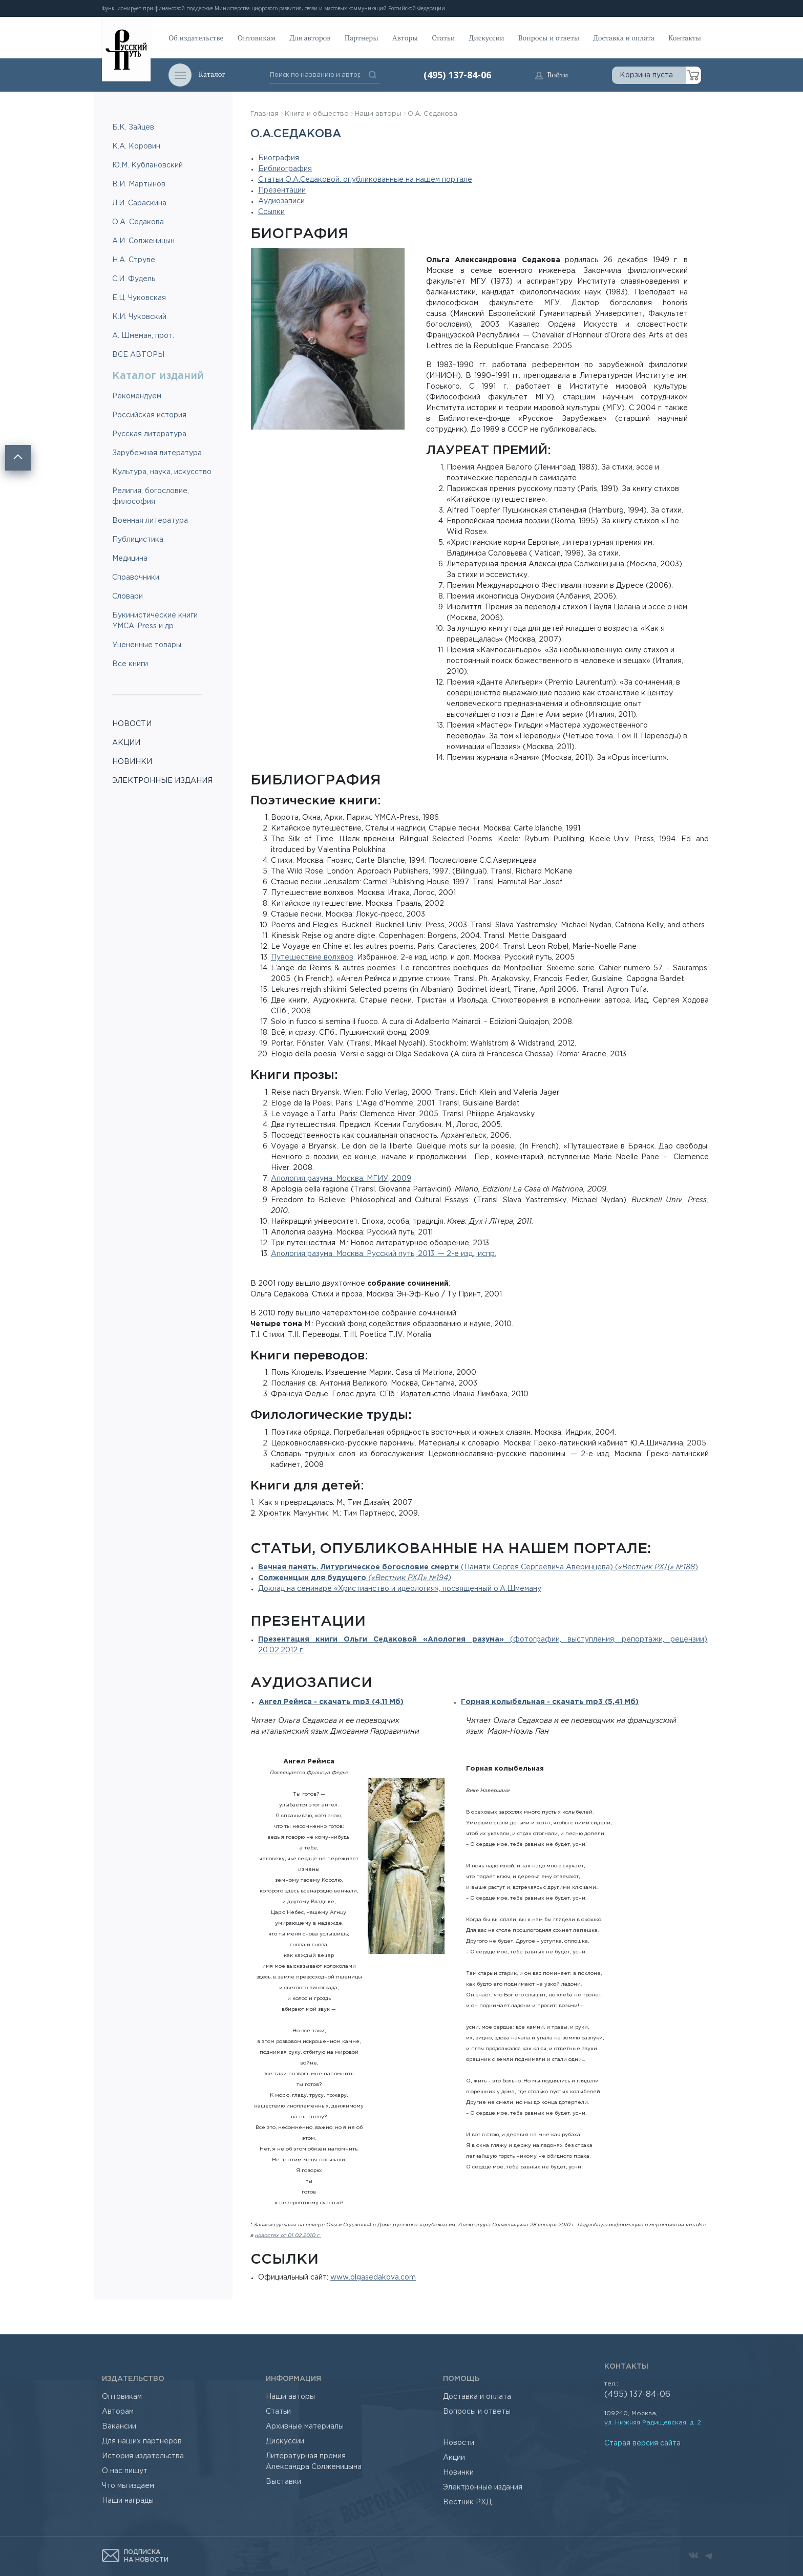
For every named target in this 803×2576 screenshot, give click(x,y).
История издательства (143, 2456)
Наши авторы (378, 114)
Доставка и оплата (623, 37)
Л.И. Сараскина (139, 203)
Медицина (129, 559)
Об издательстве (196, 37)
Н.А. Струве (133, 260)
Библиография (285, 169)
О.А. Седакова (138, 222)
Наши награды (128, 2501)
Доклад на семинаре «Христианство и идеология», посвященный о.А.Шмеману (399, 1589)
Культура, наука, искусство (162, 472)
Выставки (283, 2482)
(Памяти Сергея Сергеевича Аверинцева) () (478, 1567)
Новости (458, 2443)
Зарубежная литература (157, 453)
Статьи (443, 37)
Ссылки (271, 212)
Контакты (684, 37)
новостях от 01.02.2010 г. (288, 2235)
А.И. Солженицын (143, 241)
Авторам (118, 2412)
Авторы (405, 37)
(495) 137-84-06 (457, 75)
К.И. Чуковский (139, 317)
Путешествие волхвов (312, 957)
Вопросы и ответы (548, 37)
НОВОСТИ (132, 724)
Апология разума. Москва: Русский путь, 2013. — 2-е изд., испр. (383, 1254)
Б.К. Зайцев (133, 127)
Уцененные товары (146, 645)
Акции (454, 2458)
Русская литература (149, 434)
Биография (278, 158)
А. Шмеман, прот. (143, 336)
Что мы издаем (128, 2486)
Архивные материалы (305, 2426)
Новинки (458, 2472)
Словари (127, 596)
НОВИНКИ (132, 762)
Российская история (149, 415)
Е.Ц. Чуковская (139, 298)
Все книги (130, 664)
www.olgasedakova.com (373, 2277)
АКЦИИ (126, 743)
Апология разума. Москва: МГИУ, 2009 (341, 1179)
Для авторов (310, 37)
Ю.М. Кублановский (147, 165)
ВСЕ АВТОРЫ (138, 355)
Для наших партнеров (142, 2441)
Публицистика (137, 540)
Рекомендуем (136, 396)
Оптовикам (257, 37)
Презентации (282, 190)
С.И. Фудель (133, 279)
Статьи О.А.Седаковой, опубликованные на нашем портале (365, 180)
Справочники (135, 577)
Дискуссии (486, 37)
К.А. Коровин (136, 146)
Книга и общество (317, 114)
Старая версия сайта (642, 2443)
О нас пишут (124, 2471)
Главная (264, 114)
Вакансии (119, 2426)
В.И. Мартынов (138, 184)
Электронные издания (482, 2487)
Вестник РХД (467, 2502)
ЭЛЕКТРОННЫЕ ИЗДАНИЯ (162, 781)
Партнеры (361, 37)
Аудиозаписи (281, 201)
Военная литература (150, 521)
